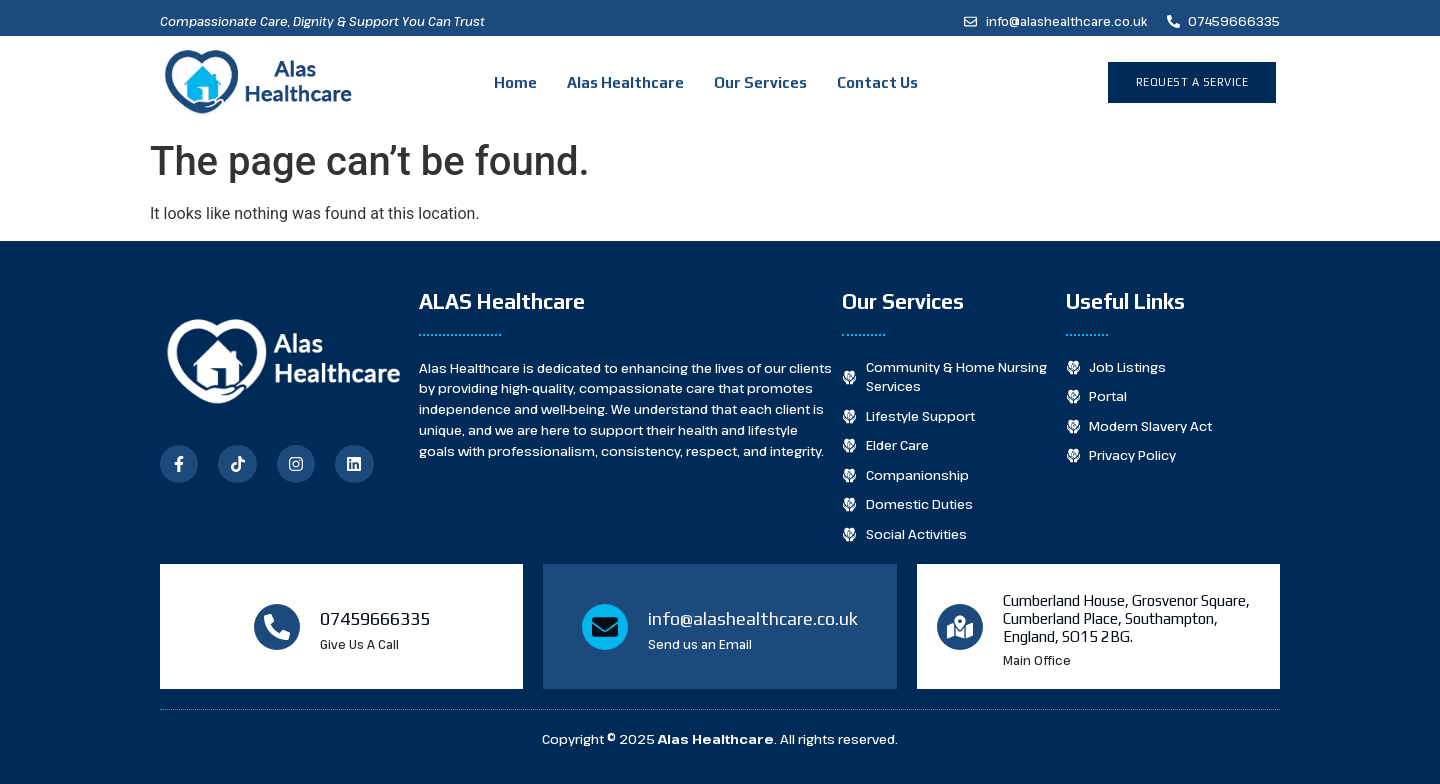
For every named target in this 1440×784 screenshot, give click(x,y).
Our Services (760, 82)
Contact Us (877, 82)
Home (515, 82)
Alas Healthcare (625, 82)
